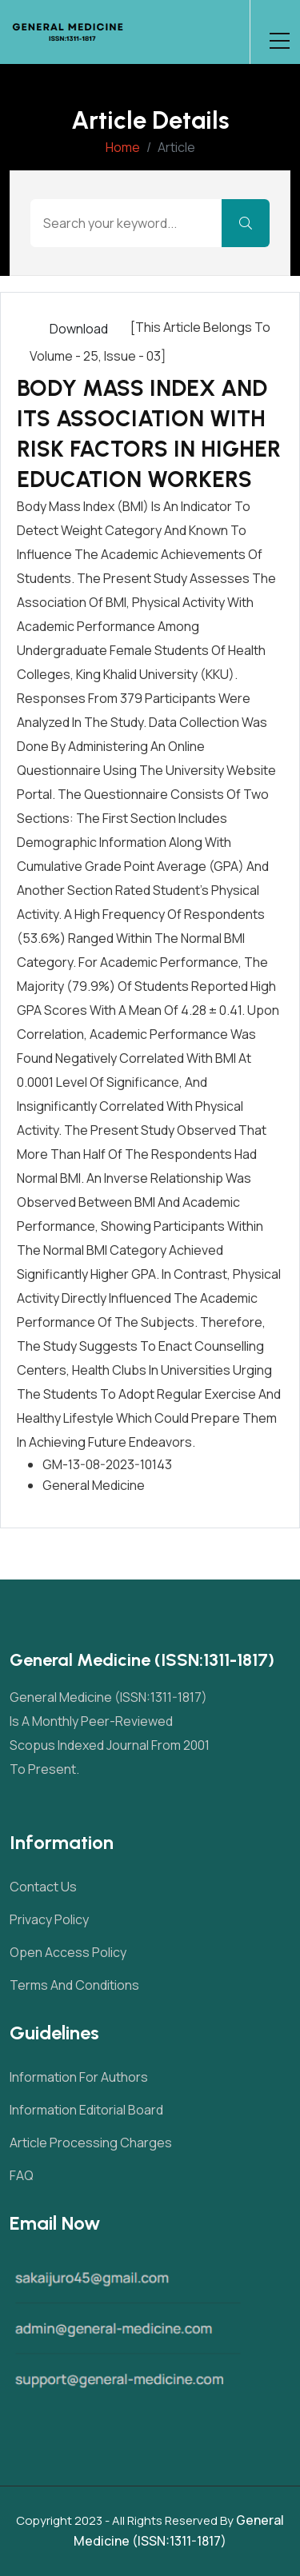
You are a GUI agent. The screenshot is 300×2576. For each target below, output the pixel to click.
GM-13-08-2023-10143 (107, 1464)
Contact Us (43, 1886)
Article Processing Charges (91, 2142)
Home (123, 147)
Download (79, 328)
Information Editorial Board (86, 2110)
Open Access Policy (68, 1952)
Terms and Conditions (74, 1985)
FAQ (22, 2175)
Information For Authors (79, 2077)
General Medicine (93, 1485)
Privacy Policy (49, 1919)
